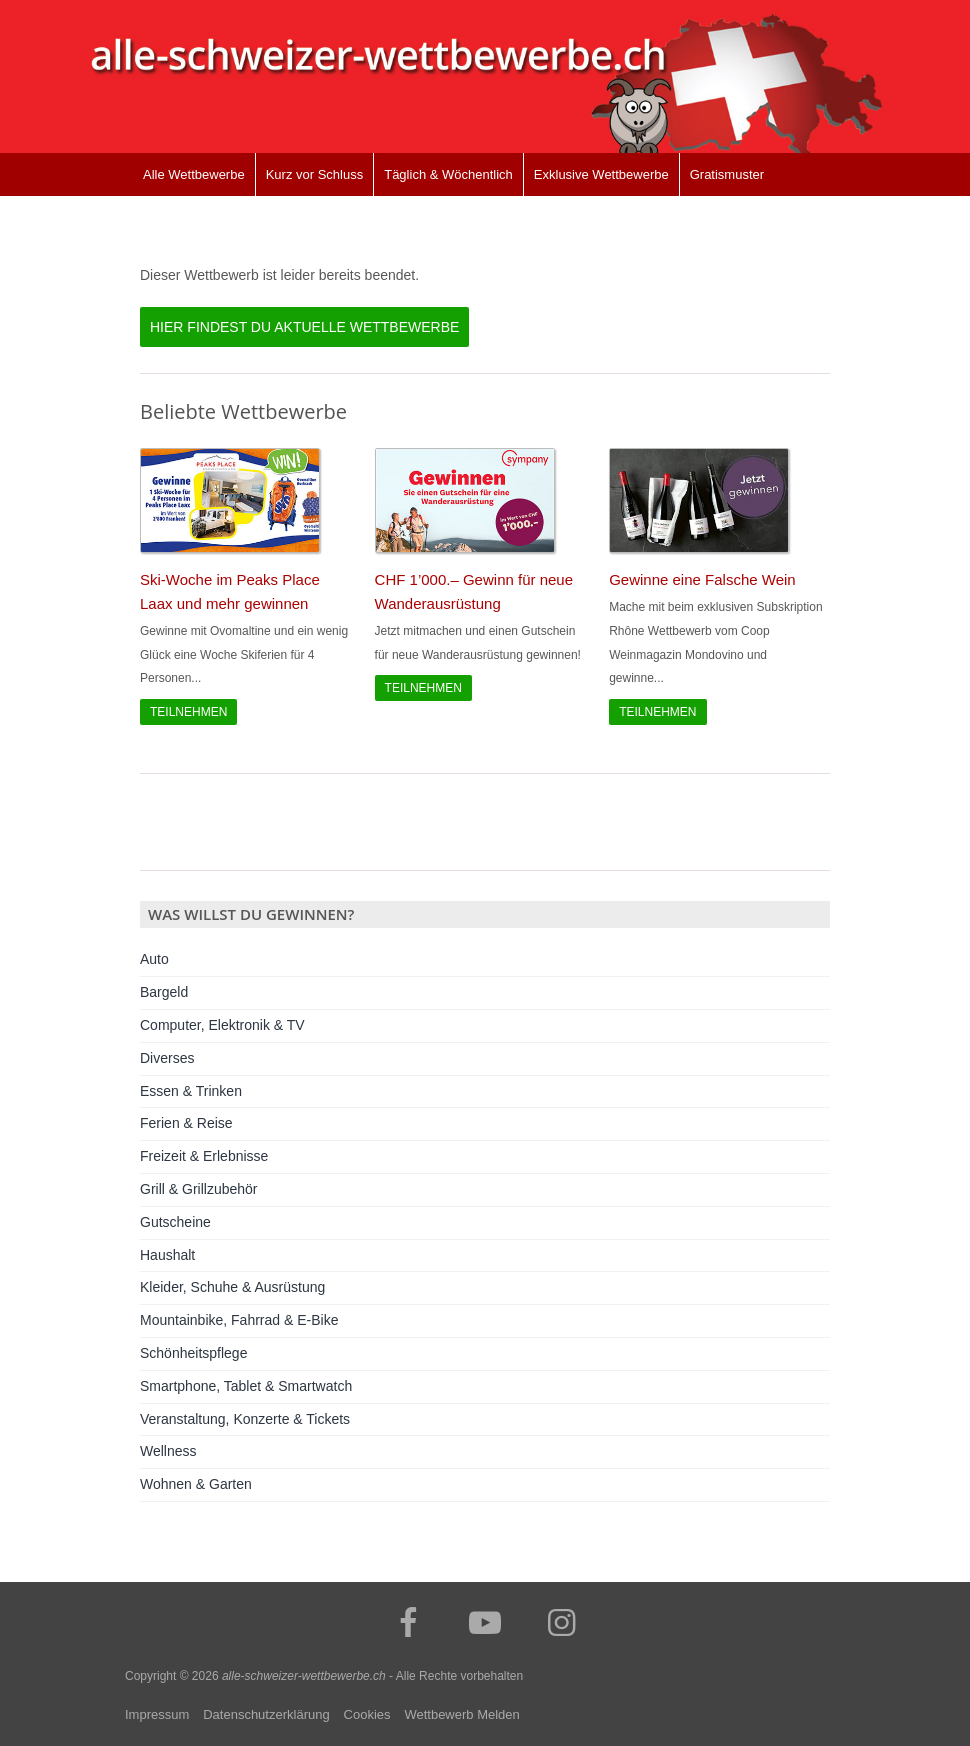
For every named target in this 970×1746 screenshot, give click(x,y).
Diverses (167, 1058)
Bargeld (164, 992)
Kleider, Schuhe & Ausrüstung (232, 1287)
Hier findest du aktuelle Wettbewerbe (304, 327)
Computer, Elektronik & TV (222, 1025)
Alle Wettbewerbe (194, 174)
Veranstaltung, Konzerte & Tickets (245, 1419)
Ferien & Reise (186, 1123)
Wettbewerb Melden (461, 1714)
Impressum (157, 1714)
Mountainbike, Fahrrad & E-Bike (239, 1320)
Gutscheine (175, 1222)
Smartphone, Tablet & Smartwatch (246, 1386)
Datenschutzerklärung (266, 1714)
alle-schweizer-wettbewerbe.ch (304, 1676)
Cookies (367, 1714)
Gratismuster (727, 174)
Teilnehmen (188, 712)
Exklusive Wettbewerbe (601, 174)
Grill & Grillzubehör (198, 1189)
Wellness (168, 1451)
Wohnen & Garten (196, 1484)
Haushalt (167, 1255)
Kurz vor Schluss (315, 174)
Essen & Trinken (191, 1091)
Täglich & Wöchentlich (448, 174)
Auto (154, 959)
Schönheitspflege (193, 1353)
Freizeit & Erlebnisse (204, 1156)
